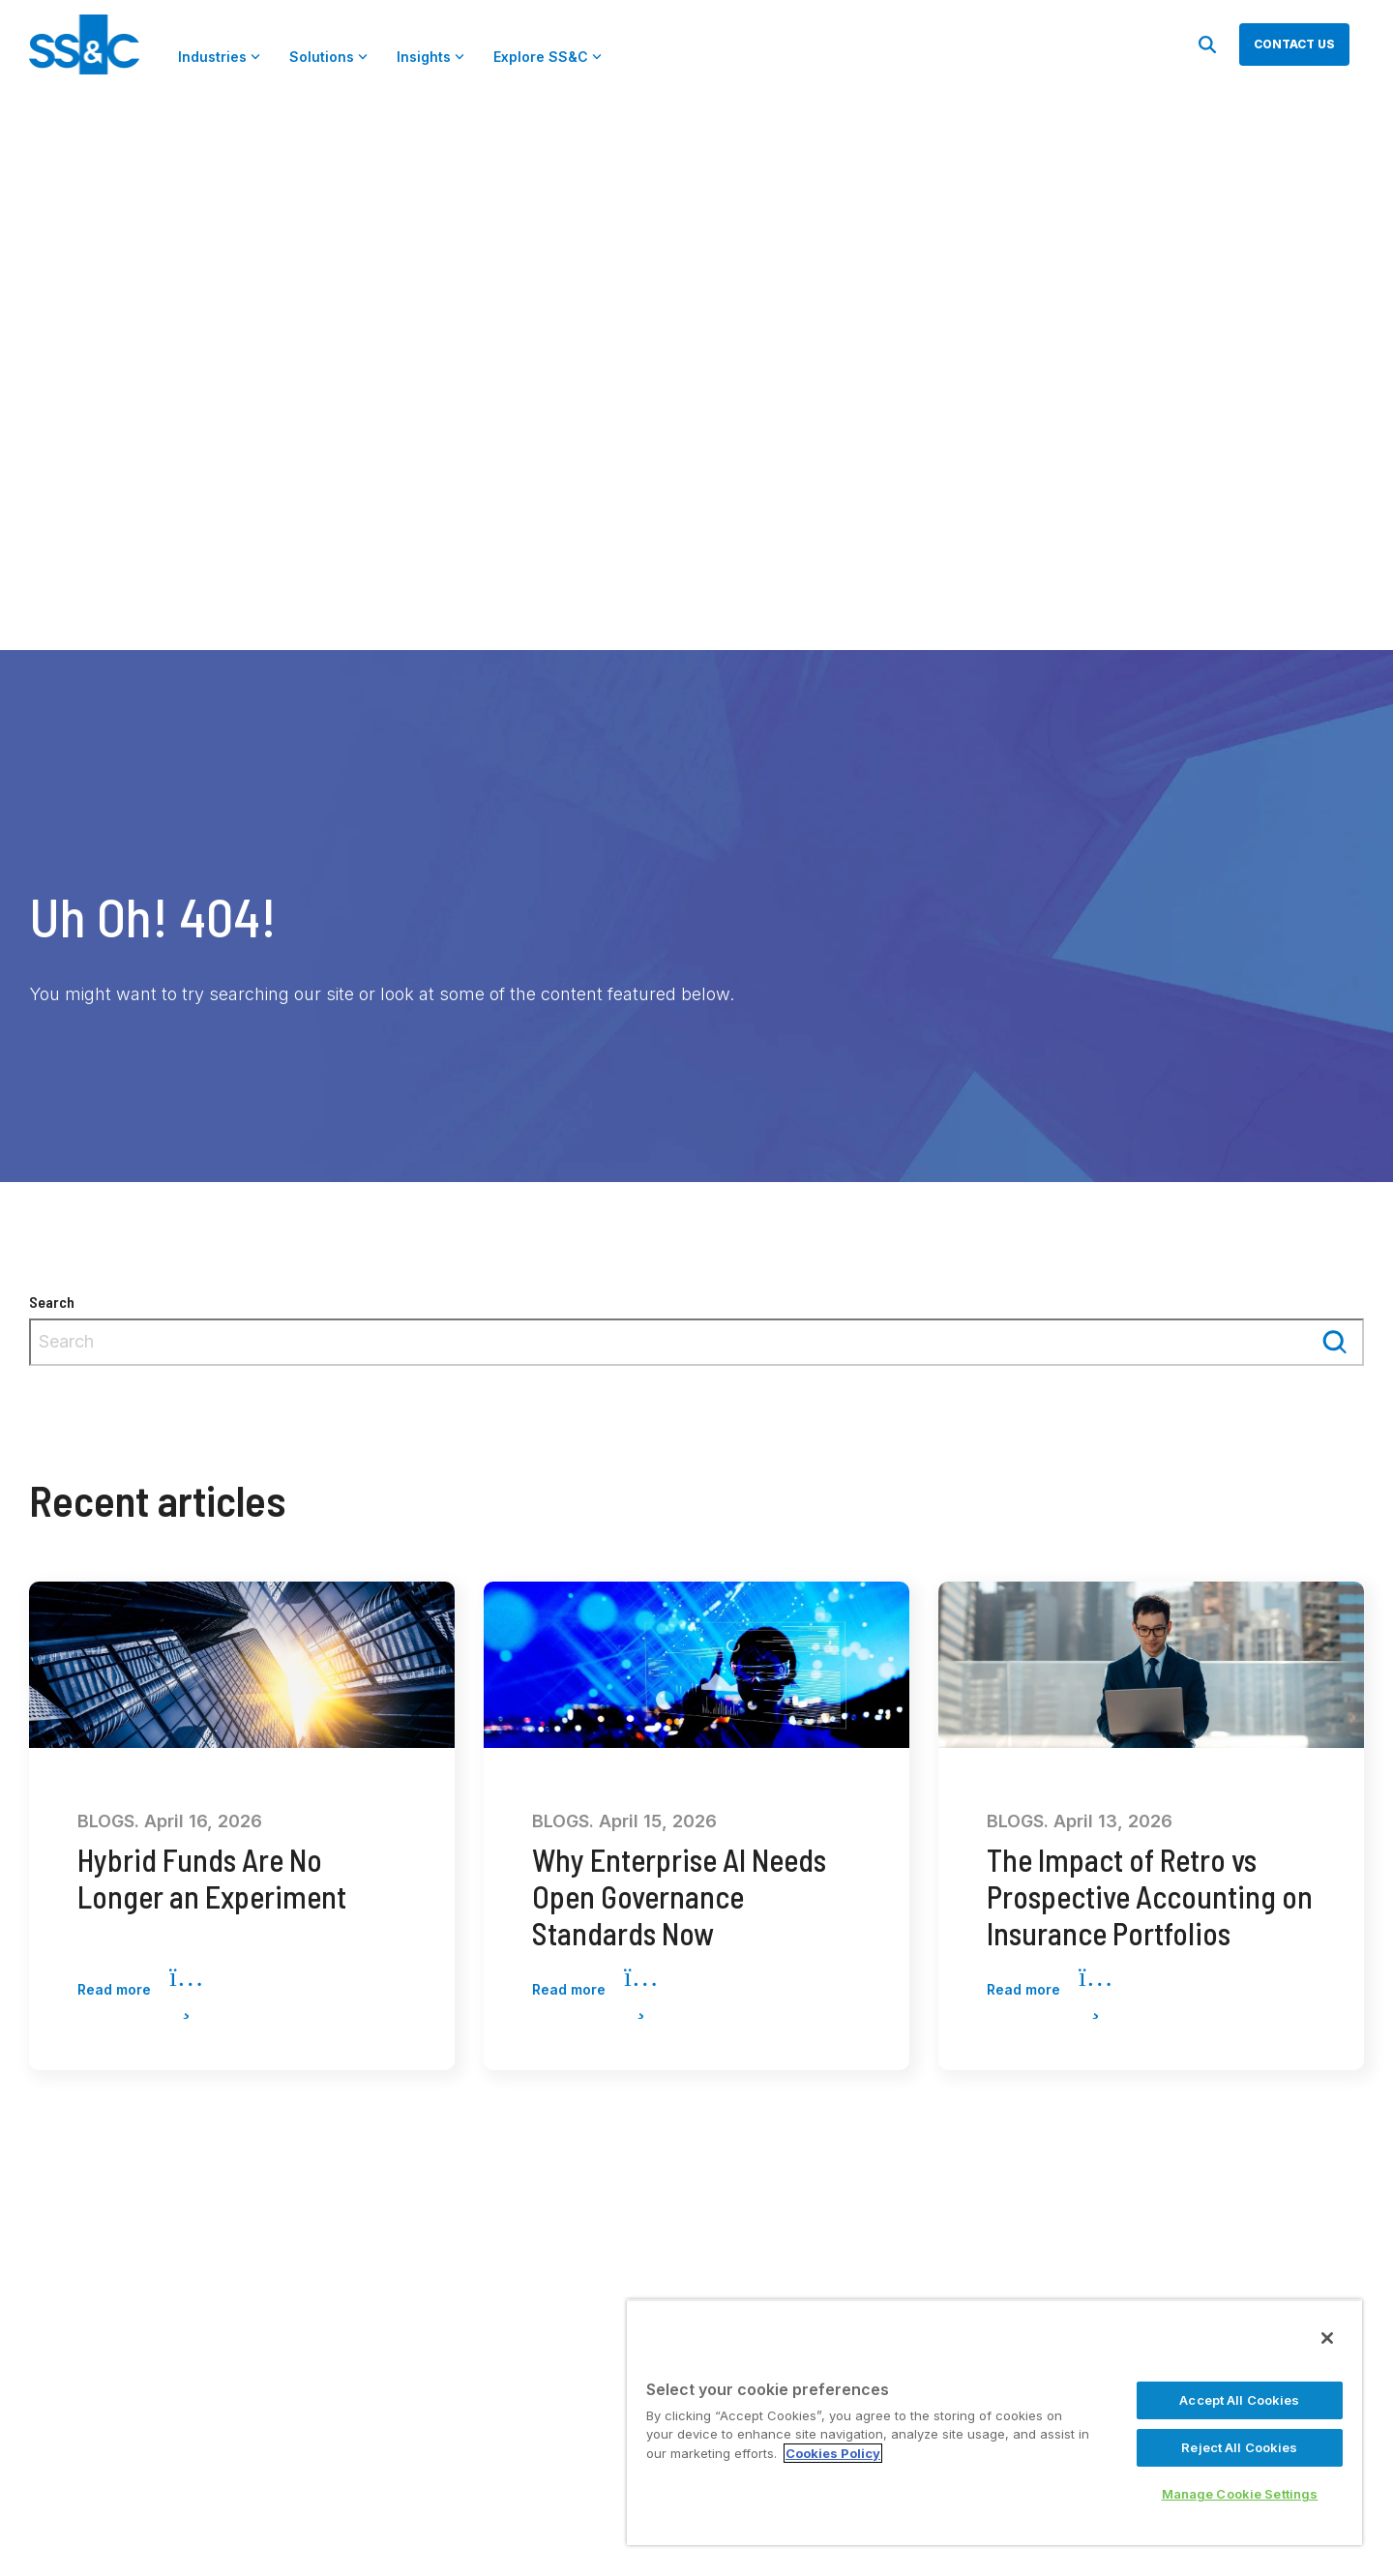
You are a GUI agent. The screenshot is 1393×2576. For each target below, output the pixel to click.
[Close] (1327, 2338)
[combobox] (696, 1342)
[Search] (1207, 44)
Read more (140, 1991)
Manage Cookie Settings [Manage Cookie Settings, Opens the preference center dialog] (1240, 2494)
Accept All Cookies (1239, 2400)
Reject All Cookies (1239, 2447)
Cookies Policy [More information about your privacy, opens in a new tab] (832, 2453)
